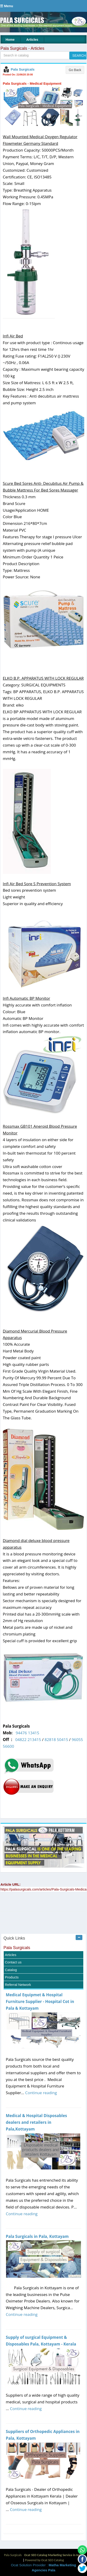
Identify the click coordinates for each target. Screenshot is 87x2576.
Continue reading (41, 2092)
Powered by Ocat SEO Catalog (44, 2560)
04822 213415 (28, 1739)
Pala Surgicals (23, 69)
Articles (32, 39)
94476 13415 (27, 1732)
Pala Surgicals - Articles (22, 48)
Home (10, 39)
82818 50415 (56, 1739)
